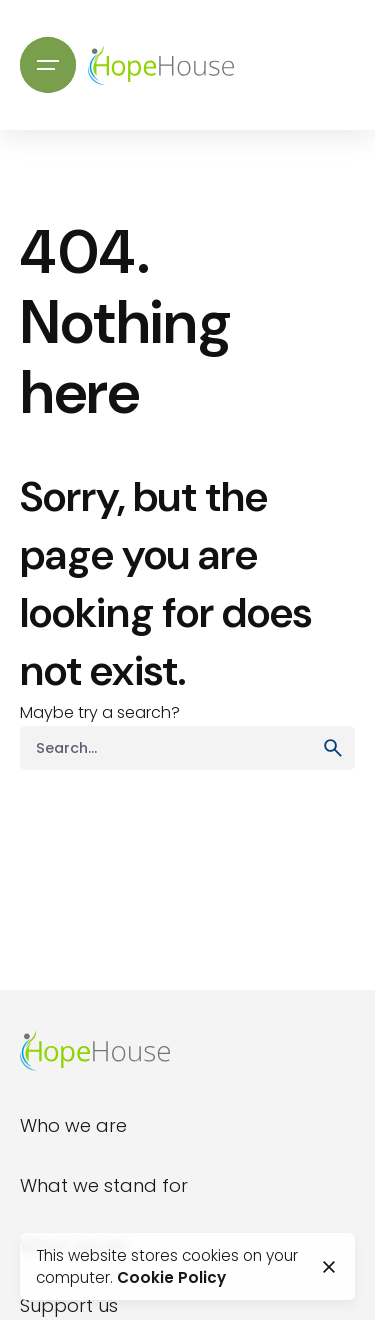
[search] (333, 748)
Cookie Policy (171, 1277)
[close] (329, 1267)
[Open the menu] (48, 65)
